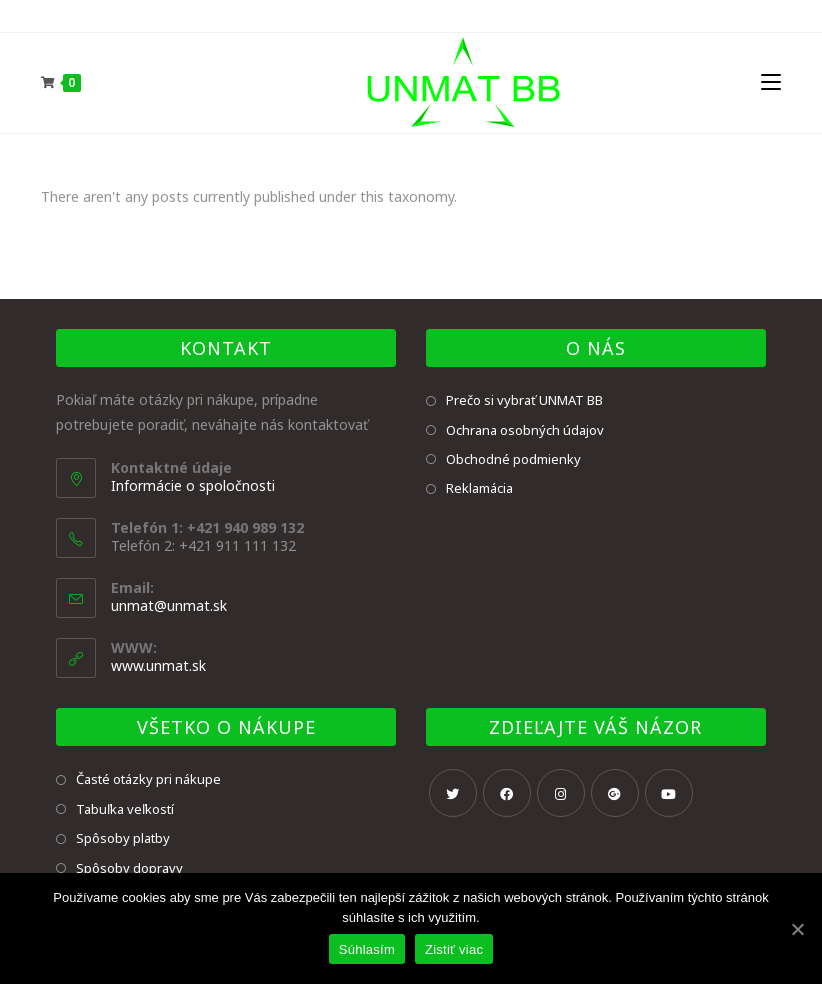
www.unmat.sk (158, 665)
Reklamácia (479, 488)
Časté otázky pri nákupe (148, 779)
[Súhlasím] (797, 929)
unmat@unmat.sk (169, 605)
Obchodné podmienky (513, 459)
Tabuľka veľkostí (125, 809)
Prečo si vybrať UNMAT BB (524, 400)
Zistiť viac (454, 949)
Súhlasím (367, 949)
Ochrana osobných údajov (525, 430)
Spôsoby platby (123, 838)
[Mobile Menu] (771, 82)
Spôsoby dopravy (129, 868)
